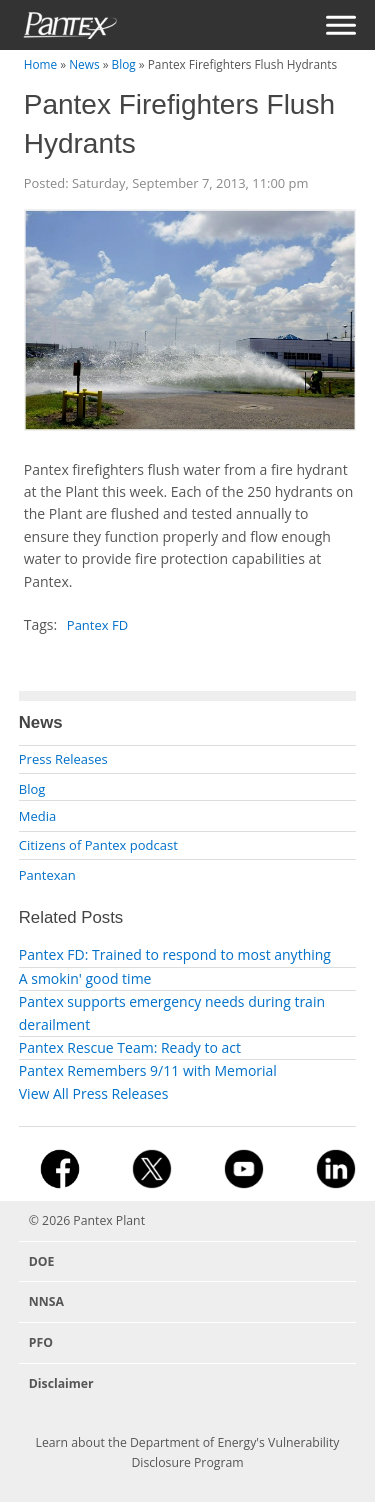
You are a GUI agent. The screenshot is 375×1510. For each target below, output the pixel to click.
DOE (42, 1261)
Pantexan (47, 875)
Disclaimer (61, 1383)
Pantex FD (97, 625)
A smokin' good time (85, 978)
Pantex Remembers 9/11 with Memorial (148, 1070)
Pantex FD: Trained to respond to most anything (175, 954)
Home (40, 64)
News (84, 64)
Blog (124, 64)
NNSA (46, 1301)
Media (37, 816)
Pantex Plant (109, 1220)
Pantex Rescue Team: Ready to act (130, 1047)
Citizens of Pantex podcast (98, 845)
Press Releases (63, 759)
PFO (41, 1342)
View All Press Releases (94, 1093)
